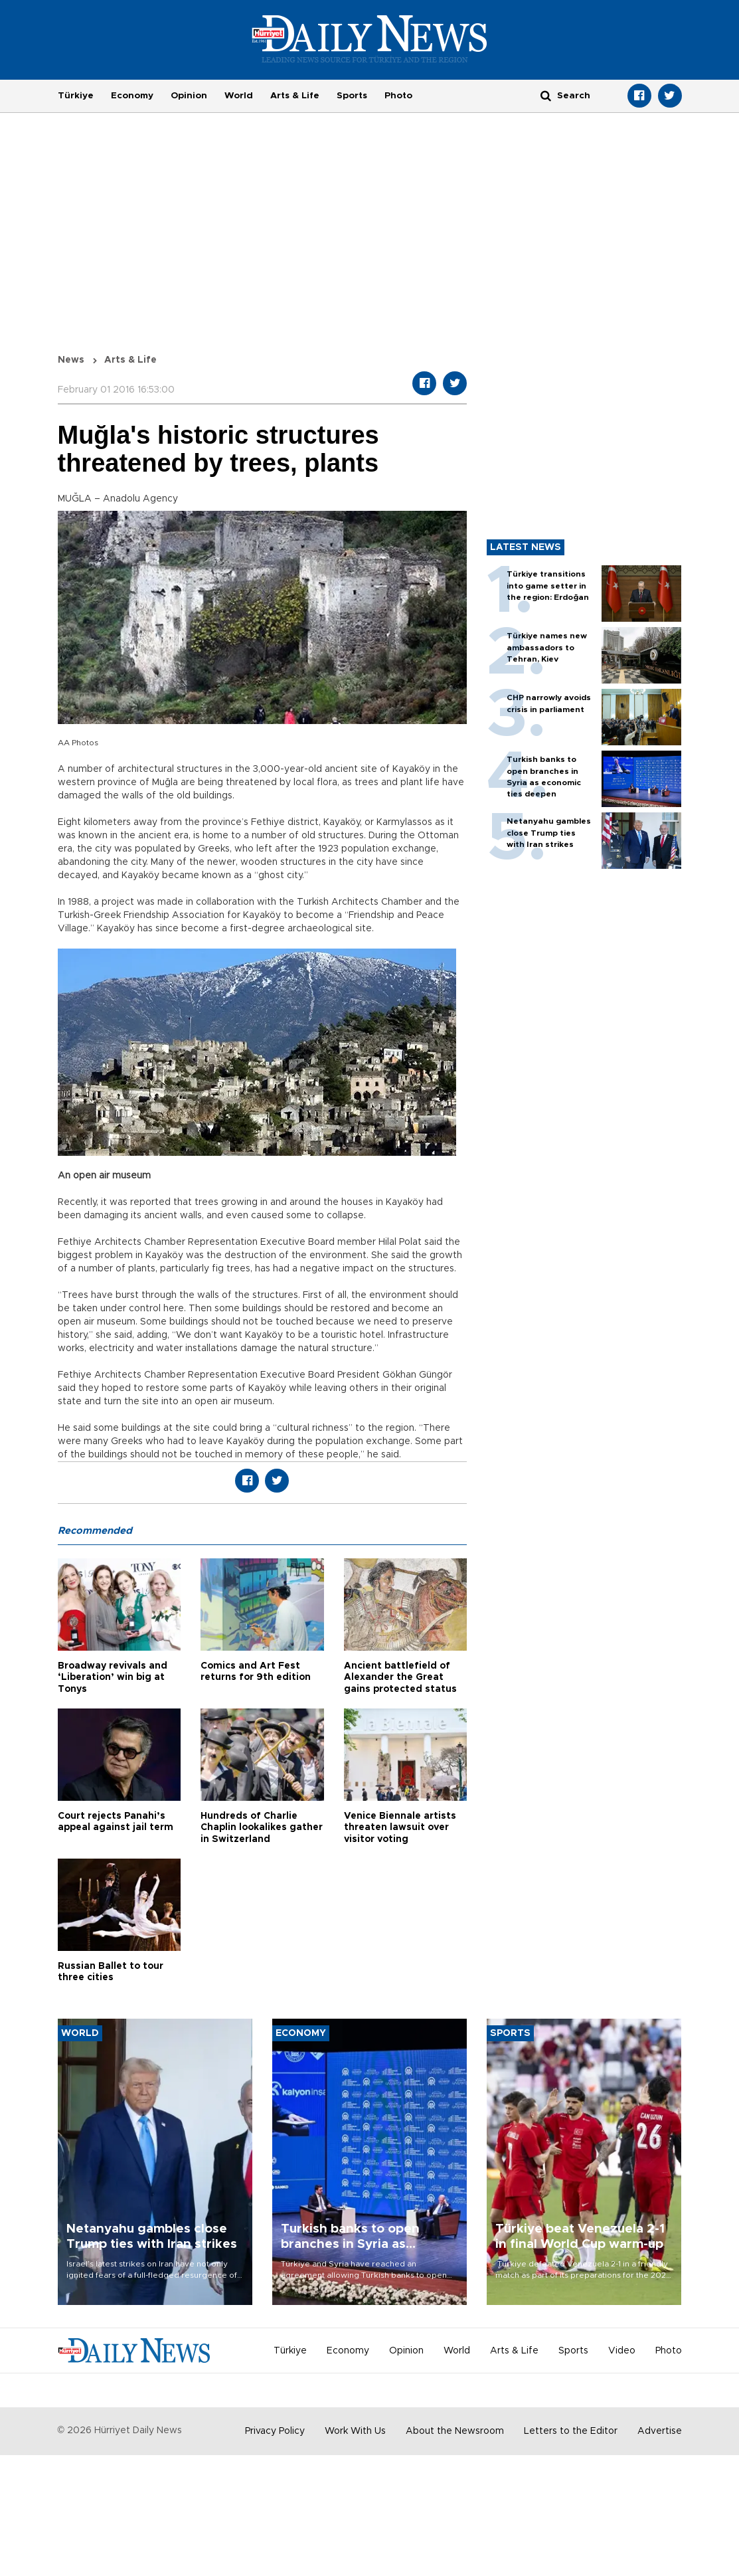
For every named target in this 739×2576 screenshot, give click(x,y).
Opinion (189, 95)
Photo (398, 95)
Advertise (659, 2431)
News (71, 360)
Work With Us (355, 2431)
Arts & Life (294, 95)
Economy (132, 95)
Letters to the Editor (570, 2431)
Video (621, 2350)
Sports (352, 95)
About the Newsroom (455, 2431)
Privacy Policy (275, 2431)
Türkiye (76, 95)
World (238, 95)
